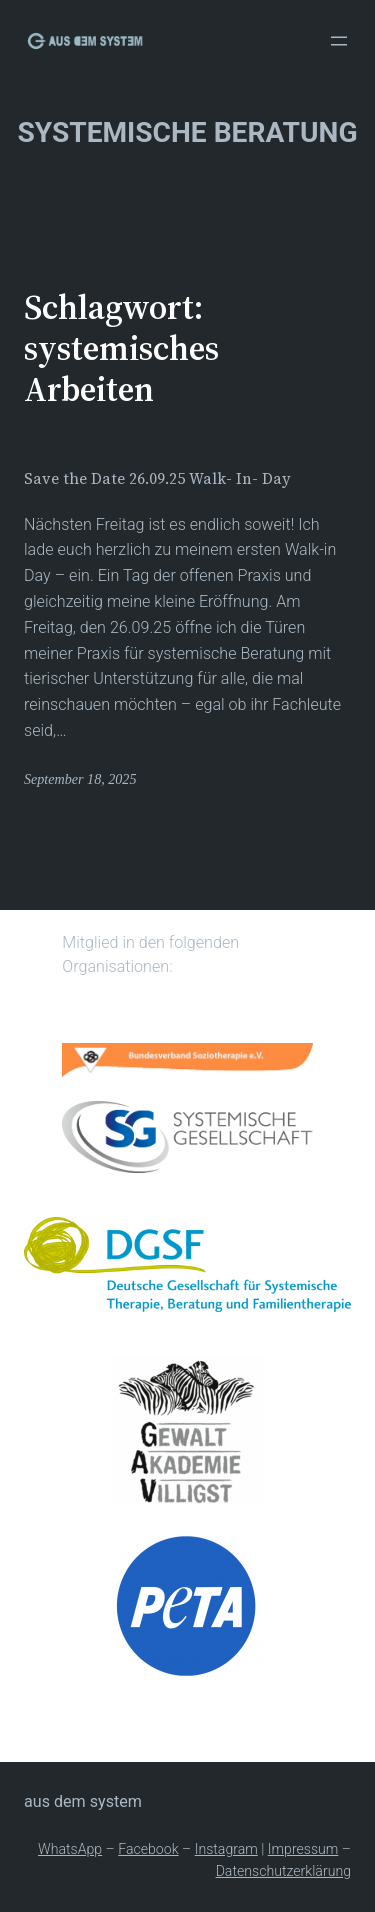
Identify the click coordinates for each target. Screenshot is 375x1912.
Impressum (303, 1849)
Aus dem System (83, 1801)
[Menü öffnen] (339, 41)
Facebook (148, 1849)
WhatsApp (70, 1849)
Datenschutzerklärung (283, 1871)
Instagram (226, 1849)
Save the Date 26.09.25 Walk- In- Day (157, 479)
